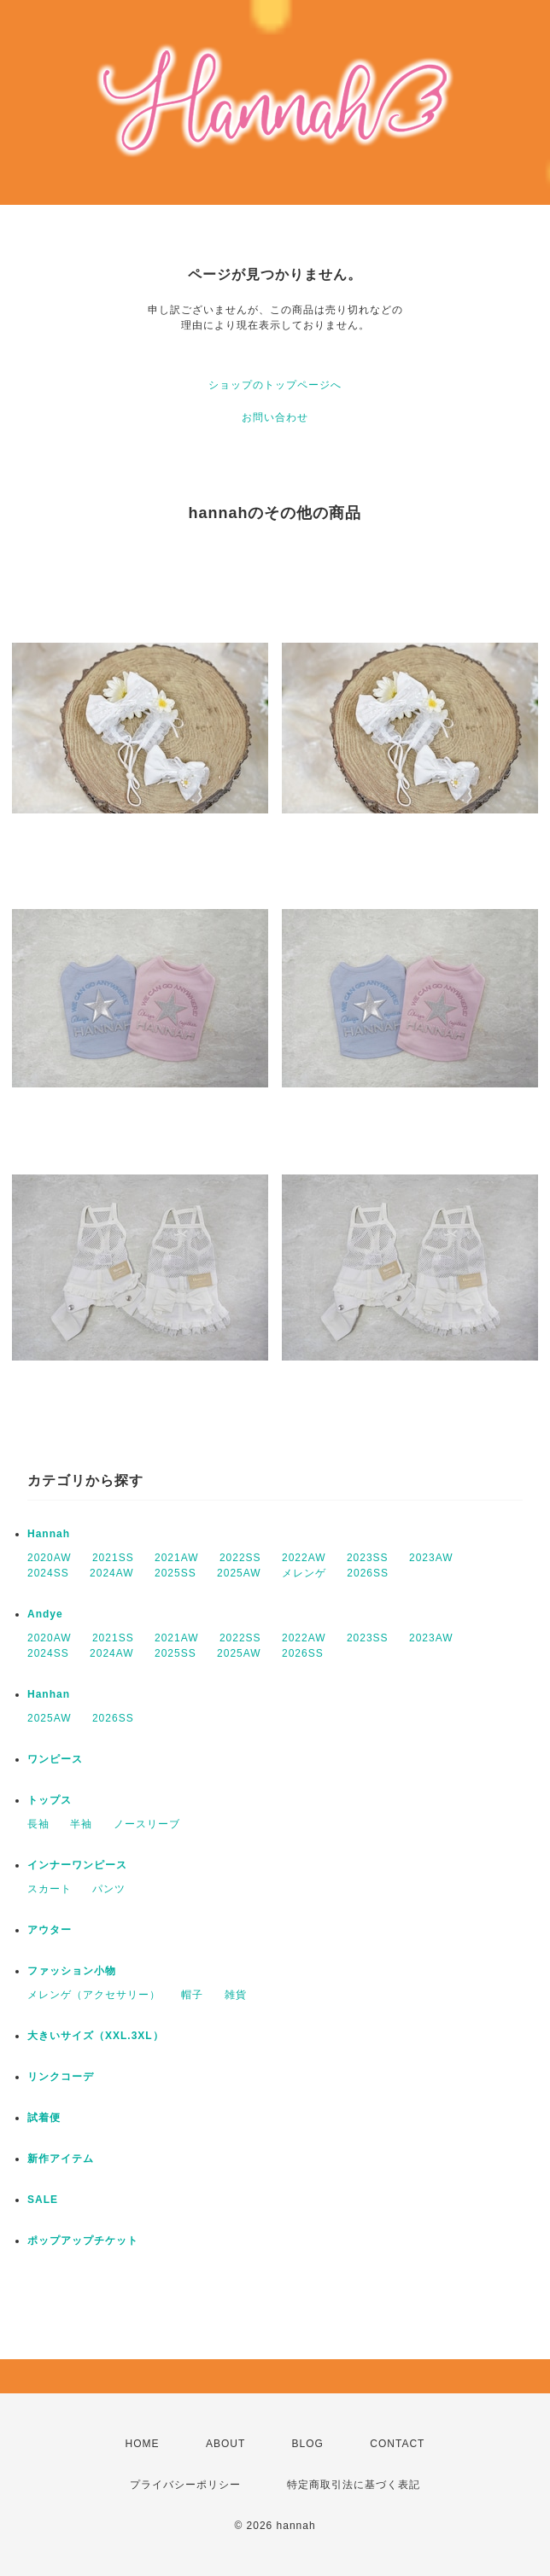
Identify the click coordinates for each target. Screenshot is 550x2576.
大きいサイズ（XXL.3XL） (95, 2036)
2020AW (49, 1558)
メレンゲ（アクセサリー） (94, 1995)
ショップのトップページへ (275, 385)
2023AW (431, 1558)
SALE (42, 2200)
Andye (45, 1614)
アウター (49, 1930)
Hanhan (48, 1694)
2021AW (177, 1558)
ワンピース (55, 1759)
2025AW (239, 1573)
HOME (143, 2444)
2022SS (240, 1558)
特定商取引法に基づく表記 (353, 2485)
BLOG (308, 2444)
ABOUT (225, 2444)
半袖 (81, 1824)
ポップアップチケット (82, 2241)
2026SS (368, 1573)
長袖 (38, 1824)
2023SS (368, 1558)
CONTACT (397, 2444)
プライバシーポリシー (185, 2485)
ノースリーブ (147, 1824)
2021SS (113, 1558)
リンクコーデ (60, 2077)
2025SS (175, 1573)
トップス (49, 1800)
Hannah (48, 1534)
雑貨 (236, 1995)
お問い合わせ (275, 417)
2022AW (304, 1558)
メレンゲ (304, 1573)
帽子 (192, 1995)
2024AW (112, 1573)
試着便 (44, 2118)
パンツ (109, 1889)
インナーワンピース (77, 1865)
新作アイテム (60, 2159)
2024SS (48, 1573)
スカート (49, 1889)
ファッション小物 (71, 1971)
